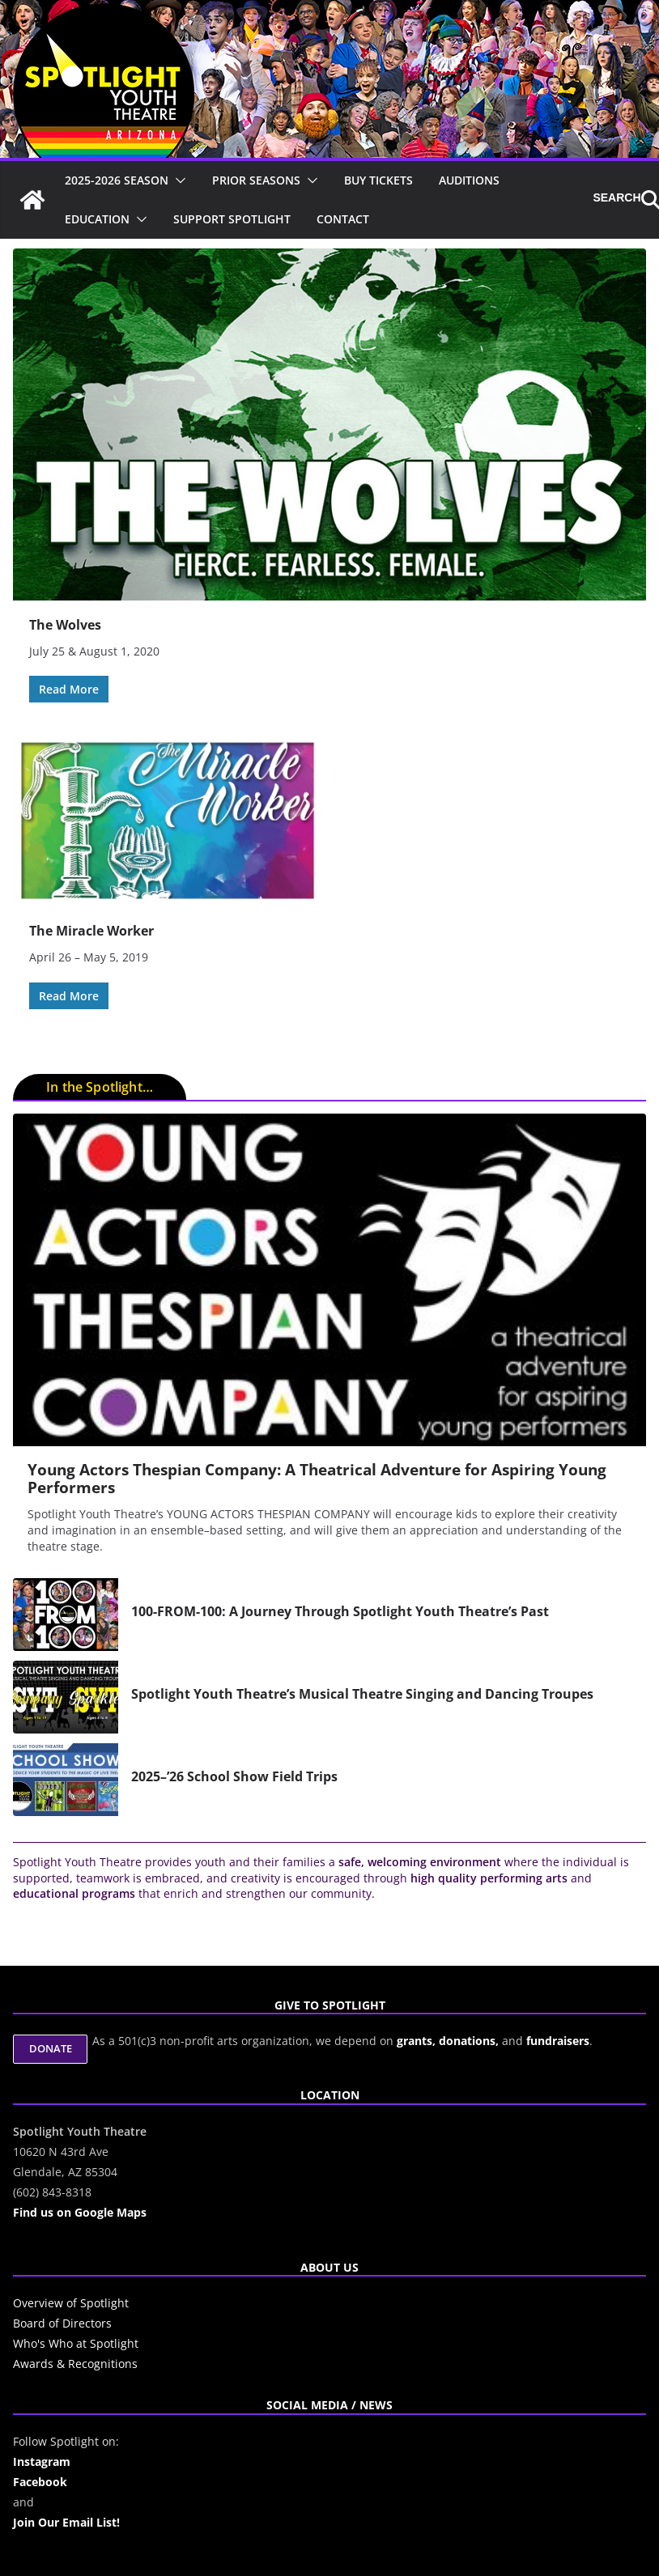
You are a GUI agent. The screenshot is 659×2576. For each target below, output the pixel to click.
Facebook (40, 2481)
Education (97, 219)
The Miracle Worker (91, 931)
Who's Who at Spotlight (75, 2343)
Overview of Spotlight (71, 2303)
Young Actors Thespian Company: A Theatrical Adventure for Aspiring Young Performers (317, 1479)
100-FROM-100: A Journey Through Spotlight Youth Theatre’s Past (340, 1611)
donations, (470, 2040)
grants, (418, 2040)
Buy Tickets (378, 180)
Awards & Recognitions (75, 2363)
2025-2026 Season (116, 180)
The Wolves (65, 625)
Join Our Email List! (66, 2522)
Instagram (41, 2461)
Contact (343, 219)
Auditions (469, 180)
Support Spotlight (232, 219)
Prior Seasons (256, 180)
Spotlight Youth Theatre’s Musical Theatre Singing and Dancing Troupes (362, 1694)
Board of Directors (62, 2323)
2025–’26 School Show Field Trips (234, 1776)
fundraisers (557, 2040)
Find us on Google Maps (80, 2212)
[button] (177, 180)
